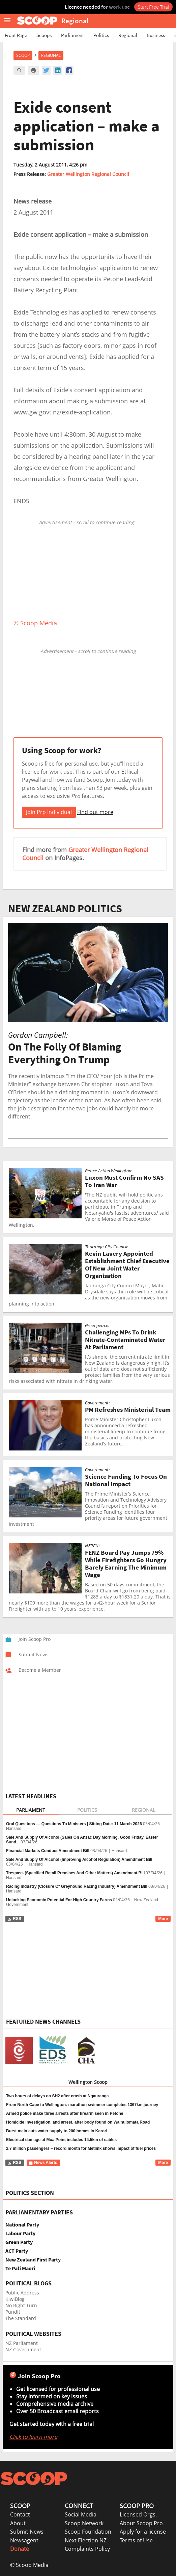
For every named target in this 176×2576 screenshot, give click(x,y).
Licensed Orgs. (138, 2514)
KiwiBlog (15, 2299)
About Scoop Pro (141, 2523)
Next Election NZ (86, 2540)
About (18, 2523)
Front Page (16, 35)
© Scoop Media (29, 2565)
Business (156, 35)
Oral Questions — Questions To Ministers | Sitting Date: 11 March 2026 (74, 1823)
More (163, 1918)
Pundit (12, 2312)
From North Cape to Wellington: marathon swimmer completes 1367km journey (82, 2104)
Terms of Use (136, 2540)
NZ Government (23, 2349)
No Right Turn (21, 2305)
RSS (14, 1918)
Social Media (80, 2514)
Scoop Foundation (88, 2531)
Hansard (13, 1828)
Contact (20, 2514)
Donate (19, 2548)
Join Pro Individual (49, 812)
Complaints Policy (87, 2548)
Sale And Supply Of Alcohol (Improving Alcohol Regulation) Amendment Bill (79, 1859)
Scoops (44, 35)
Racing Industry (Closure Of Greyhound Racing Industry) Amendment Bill (76, 1886)
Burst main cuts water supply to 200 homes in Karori (56, 2131)
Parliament (72, 35)
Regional (127, 35)
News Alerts (43, 2162)
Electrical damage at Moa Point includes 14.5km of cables (61, 2139)
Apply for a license (143, 2531)
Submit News (26, 2531)
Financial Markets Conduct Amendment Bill (47, 1850)
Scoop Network (84, 2523)
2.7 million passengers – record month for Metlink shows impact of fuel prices (81, 2148)
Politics (101, 35)
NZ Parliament (21, 2343)
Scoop (23, 55)
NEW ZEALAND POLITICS (65, 908)
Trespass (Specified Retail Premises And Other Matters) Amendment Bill (75, 1873)
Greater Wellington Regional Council (88, 174)
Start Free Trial (153, 6)
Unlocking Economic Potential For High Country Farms (59, 1900)
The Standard (20, 2318)
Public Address (22, 2292)
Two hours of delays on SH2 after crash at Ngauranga (57, 2096)
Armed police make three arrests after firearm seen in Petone (64, 2113)
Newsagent (24, 2540)
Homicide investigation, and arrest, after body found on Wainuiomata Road (78, 2122)
